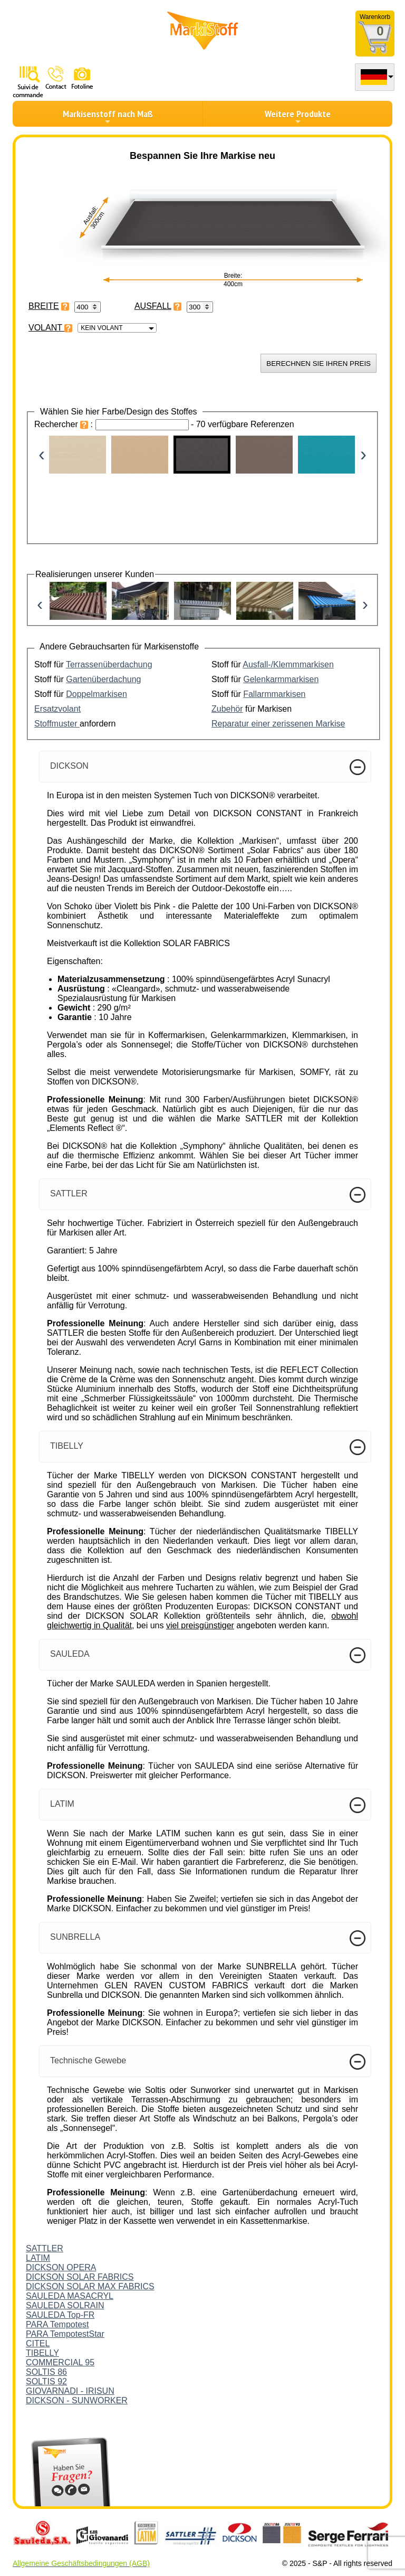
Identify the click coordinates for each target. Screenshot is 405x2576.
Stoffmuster (57, 723)
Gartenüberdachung (103, 679)
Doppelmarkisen (96, 694)
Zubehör (227, 708)
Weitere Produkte (298, 117)
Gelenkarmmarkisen (281, 679)
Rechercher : (64, 424)
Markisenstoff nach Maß (108, 117)
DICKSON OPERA (61, 2267)
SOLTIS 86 (46, 2371)
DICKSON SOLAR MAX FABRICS (90, 2286)
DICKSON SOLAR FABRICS (80, 2276)
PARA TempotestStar (65, 2333)
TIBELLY (42, 2352)
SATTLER (44, 2248)
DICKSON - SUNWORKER (77, 2400)
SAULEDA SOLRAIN (65, 2305)
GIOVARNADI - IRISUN (70, 2390)
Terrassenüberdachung (109, 664)
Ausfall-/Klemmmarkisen (288, 664)
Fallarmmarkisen (274, 694)
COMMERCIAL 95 (60, 2362)
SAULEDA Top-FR (60, 2314)
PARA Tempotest (57, 2324)
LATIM (38, 2257)
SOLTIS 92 (46, 2381)
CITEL (38, 2343)
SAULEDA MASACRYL (69, 2295)
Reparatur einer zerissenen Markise (278, 723)
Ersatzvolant (57, 708)
